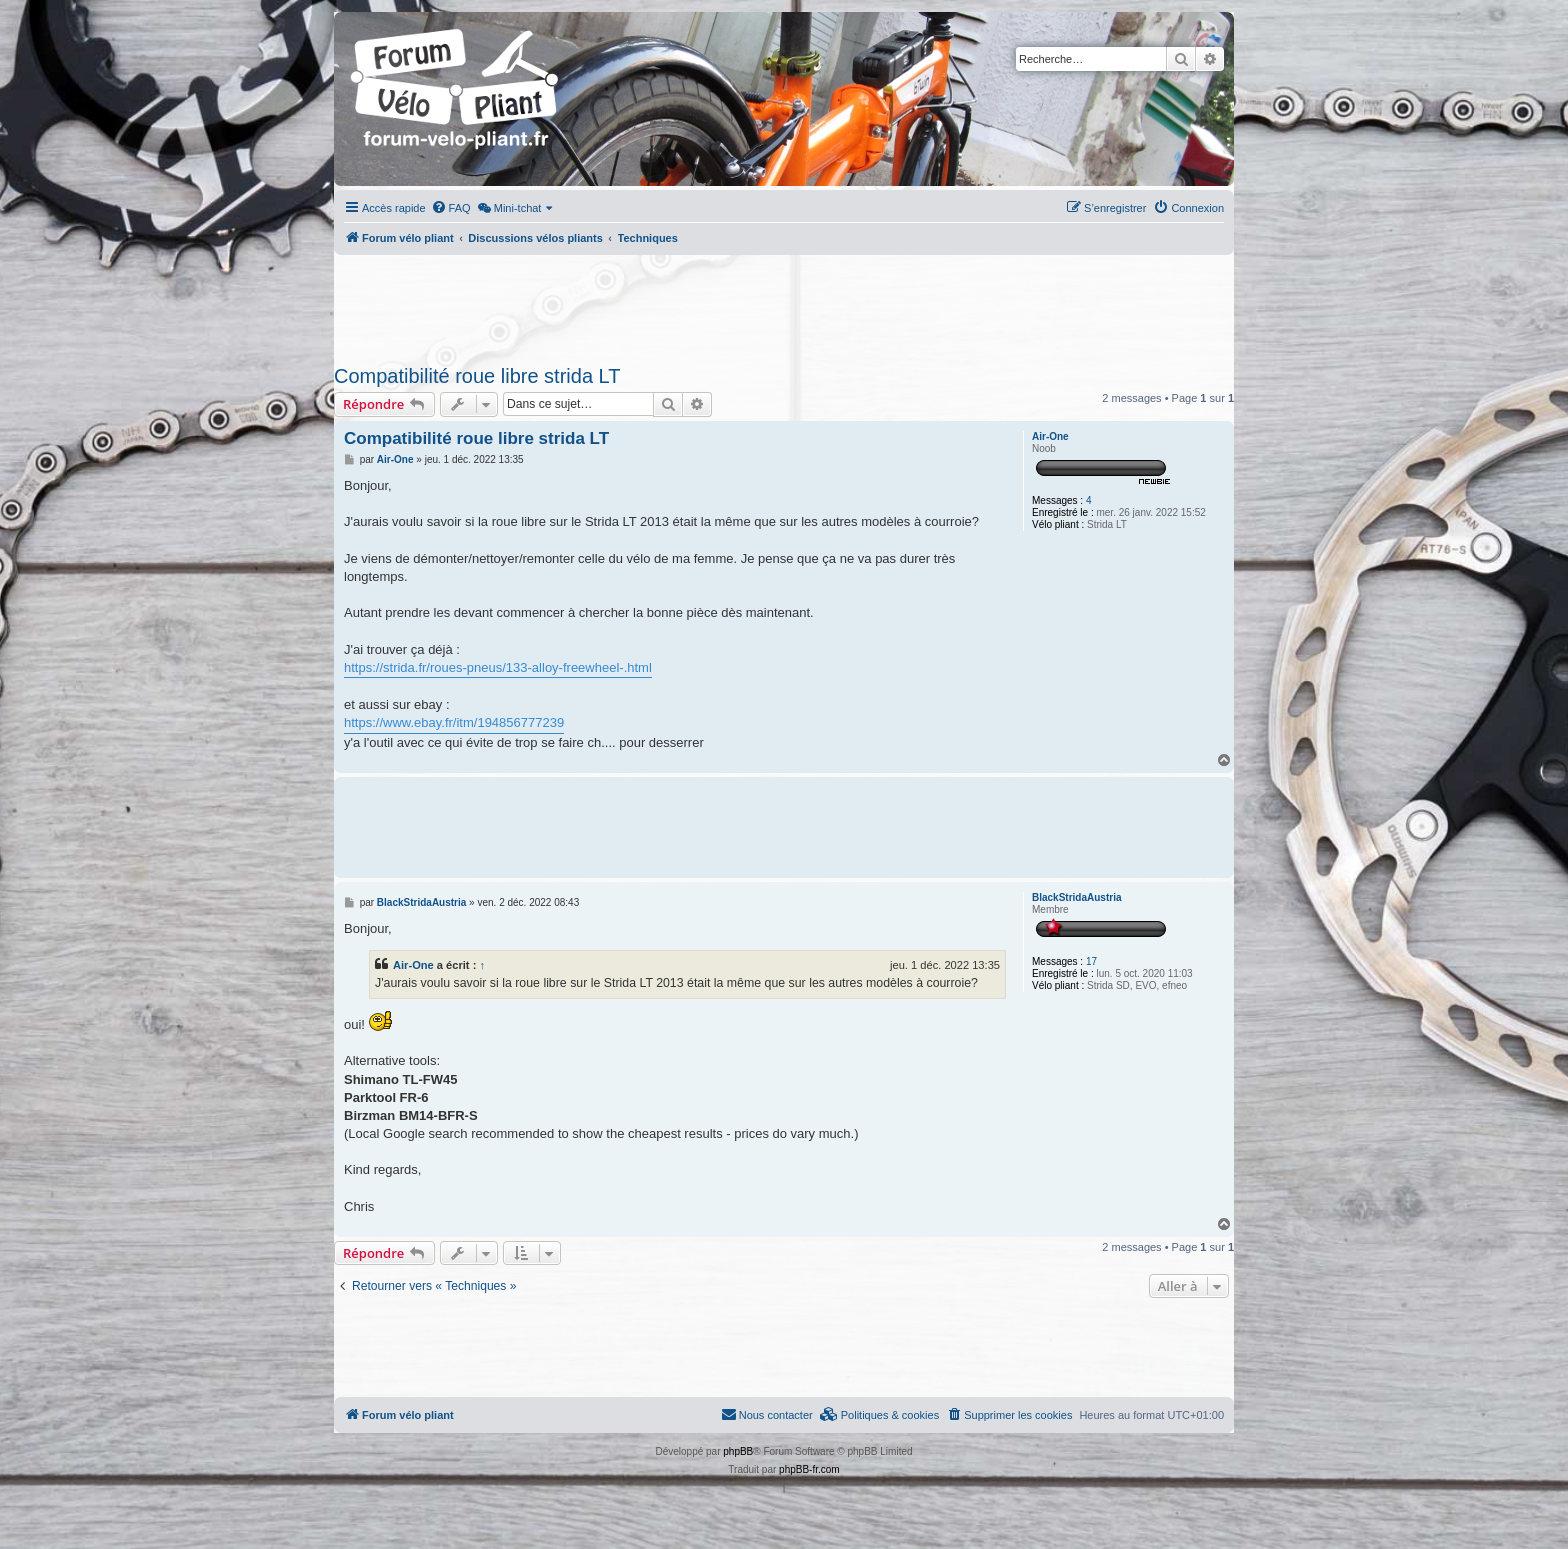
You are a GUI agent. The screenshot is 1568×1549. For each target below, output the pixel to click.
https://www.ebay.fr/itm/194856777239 (454, 722)
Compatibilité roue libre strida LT (477, 376)
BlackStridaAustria (1076, 897)
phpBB (738, 1451)
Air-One (1050, 436)
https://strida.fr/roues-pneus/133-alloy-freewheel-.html (498, 667)
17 (1091, 961)
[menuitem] (451, 208)
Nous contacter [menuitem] (767, 1414)
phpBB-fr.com (809, 1469)
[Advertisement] (784, 304)
